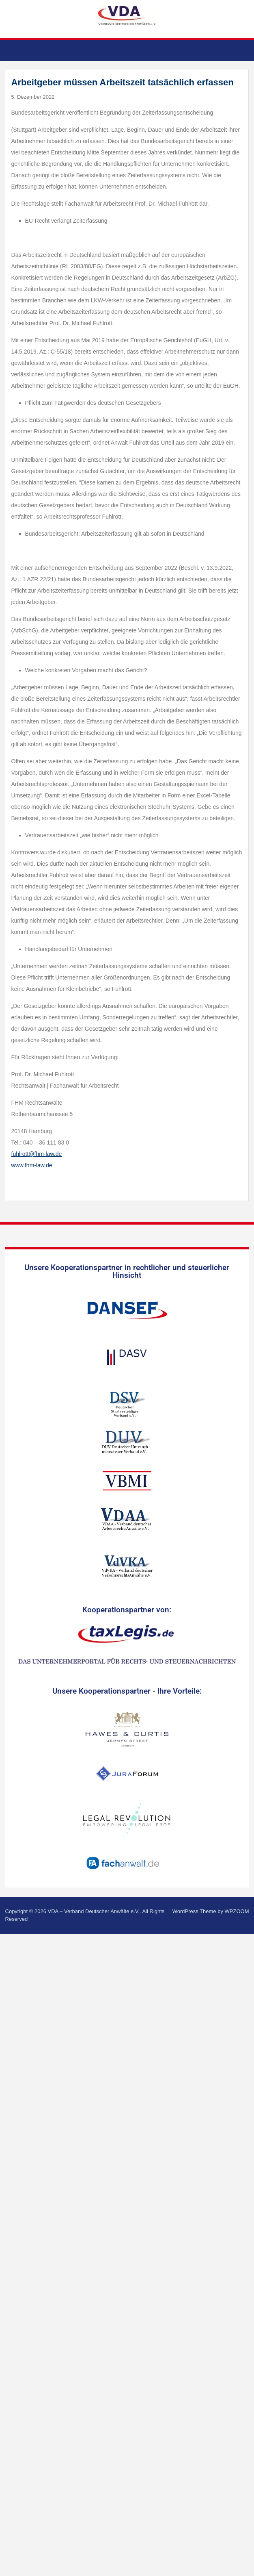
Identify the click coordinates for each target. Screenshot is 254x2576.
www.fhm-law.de (31, 1165)
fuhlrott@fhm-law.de (36, 1154)
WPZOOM (237, 1911)
